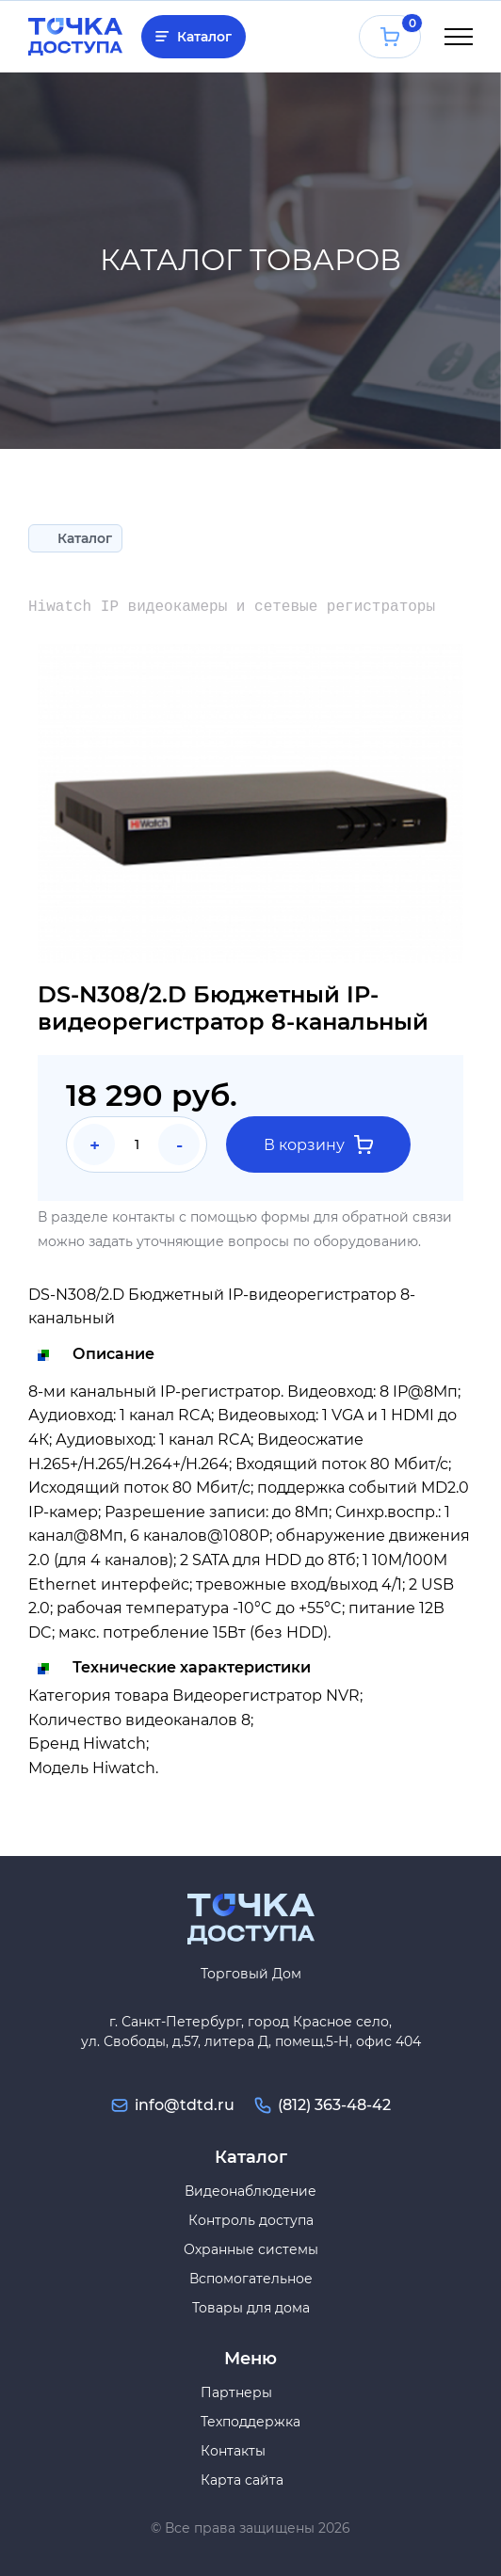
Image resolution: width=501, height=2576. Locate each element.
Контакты (233, 2450)
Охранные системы (251, 2249)
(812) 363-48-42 (334, 2105)
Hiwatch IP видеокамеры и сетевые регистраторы (231, 607)
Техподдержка (250, 2421)
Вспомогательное (251, 2278)
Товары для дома (251, 2307)
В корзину (318, 1144)
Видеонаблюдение (250, 2191)
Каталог (204, 36)
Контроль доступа (251, 2220)
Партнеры (236, 2392)
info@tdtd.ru (184, 2105)
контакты (143, 1216)
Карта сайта (242, 2480)
